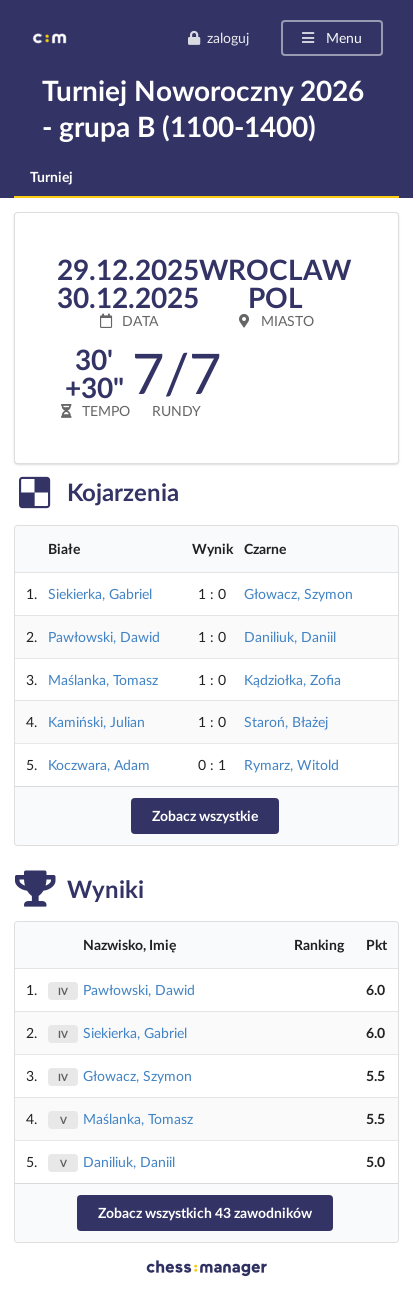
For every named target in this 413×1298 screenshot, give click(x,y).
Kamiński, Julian (96, 721)
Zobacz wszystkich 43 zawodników (205, 1212)
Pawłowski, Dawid (104, 636)
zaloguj (218, 37)
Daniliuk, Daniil (290, 636)
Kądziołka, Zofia (292, 679)
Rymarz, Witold (291, 764)
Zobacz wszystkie (205, 815)
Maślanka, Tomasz (103, 679)
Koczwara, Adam (99, 764)
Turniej (51, 176)
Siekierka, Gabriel (100, 593)
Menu (330, 37)
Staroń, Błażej (286, 721)
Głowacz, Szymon (298, 593)
